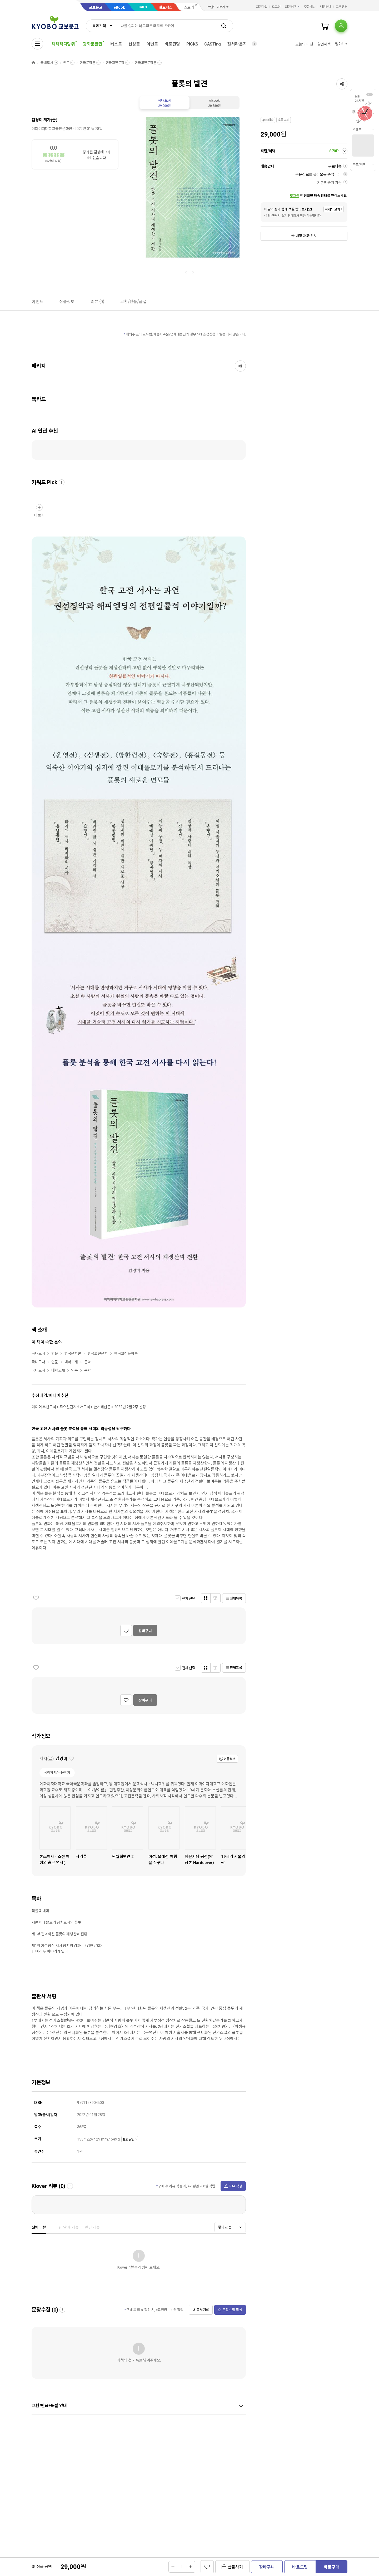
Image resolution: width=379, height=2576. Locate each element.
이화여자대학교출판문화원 (52, 129)
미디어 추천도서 (44, 1407)
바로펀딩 (172, 44)
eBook (119, 7)
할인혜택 (324, 44)
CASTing (212, 44)
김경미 (37, 120)
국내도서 (47, 63)
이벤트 (152, 44)
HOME (33, 62)
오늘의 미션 (304, 44)
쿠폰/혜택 (359, 164)
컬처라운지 (237, 44)
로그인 (276, 7)
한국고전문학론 (146, 63)
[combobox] (101, 25)
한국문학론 (87, 63)
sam (142, 6)
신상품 (134, 44)
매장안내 (326, 7)
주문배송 (310, 7)
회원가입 (262, 7)
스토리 (189, 7)
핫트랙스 (166, 7)
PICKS (192, 44)
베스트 (116, 44)
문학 (87, 1362)
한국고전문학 (115, 63)
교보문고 (95, 7)
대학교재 (71, 1362)
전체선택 (188, 1598)
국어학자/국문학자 (57, 1773)
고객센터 (341, 7)
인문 (66, 63)
